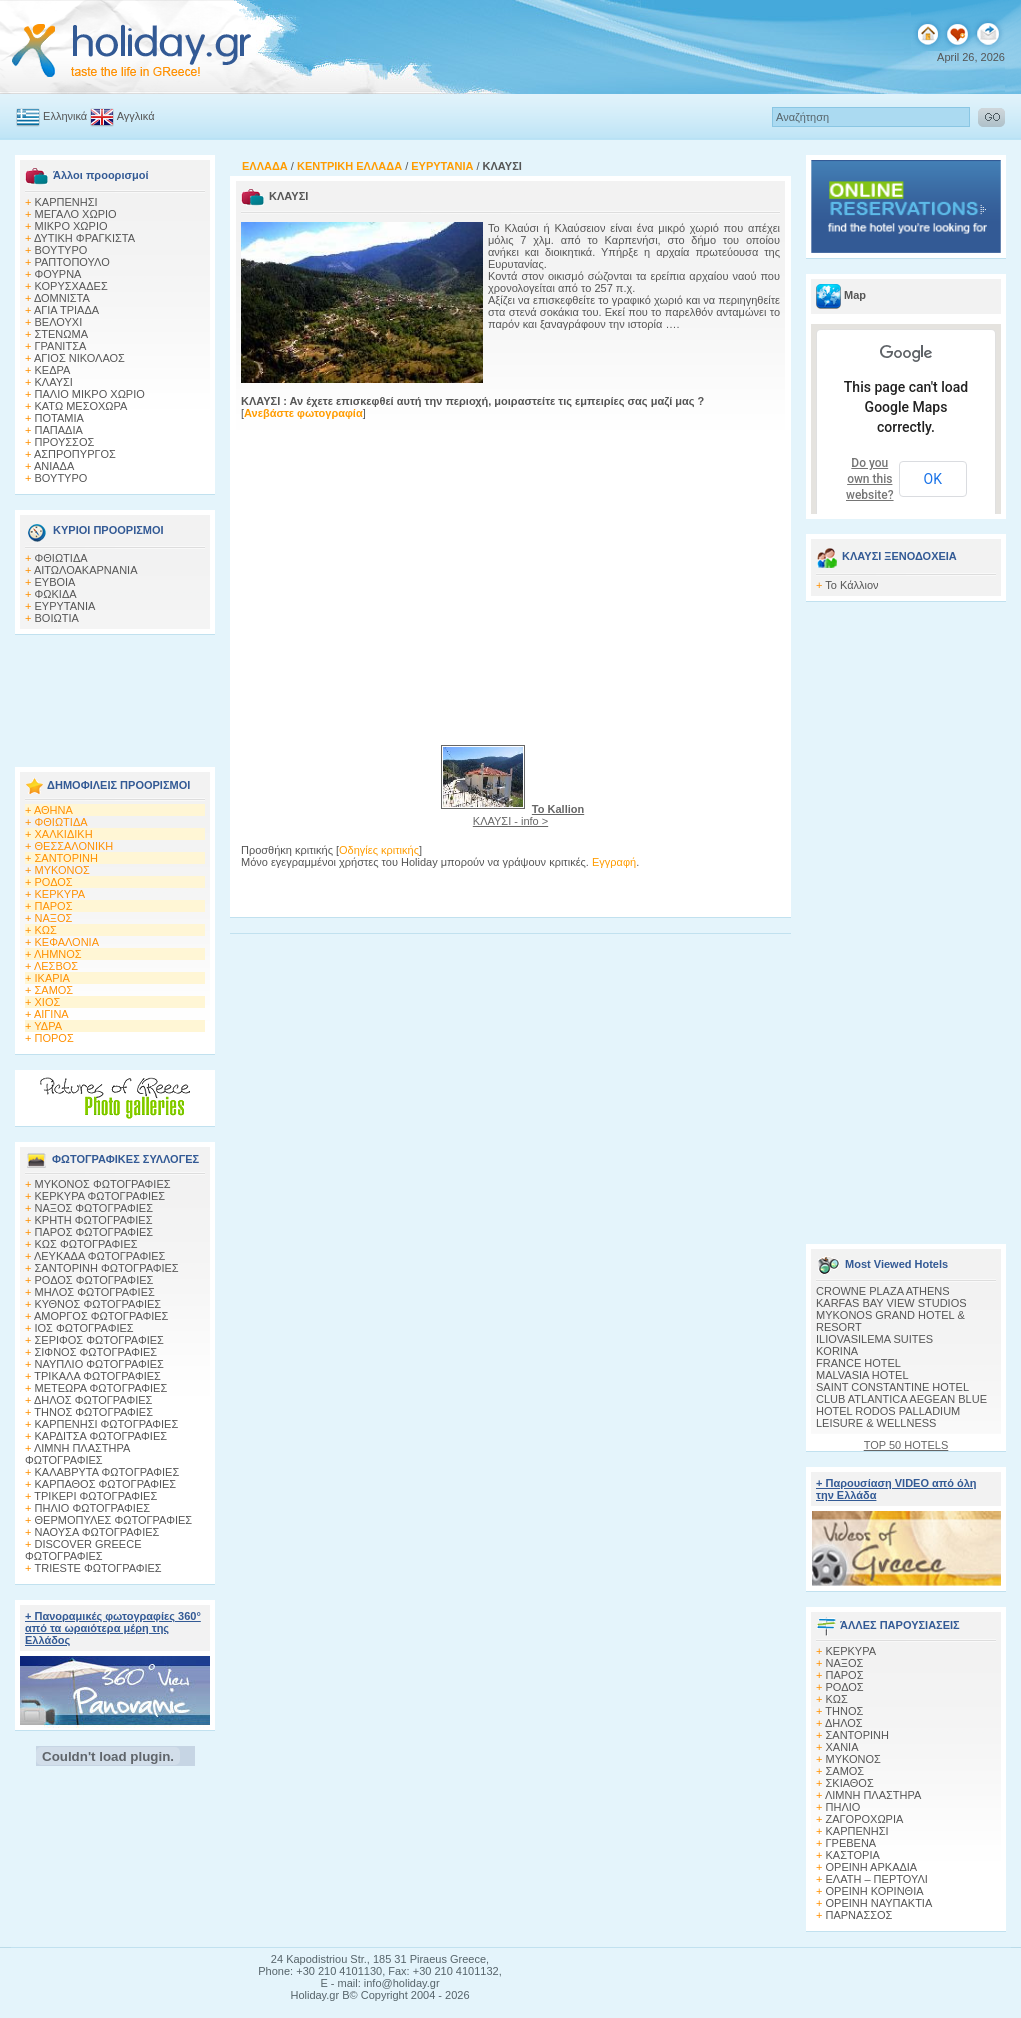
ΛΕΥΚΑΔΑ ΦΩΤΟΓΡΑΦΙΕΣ (99, 1256)
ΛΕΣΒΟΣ (56, 966)
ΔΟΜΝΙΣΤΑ (62, 298)
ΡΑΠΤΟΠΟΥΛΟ (72, 262)
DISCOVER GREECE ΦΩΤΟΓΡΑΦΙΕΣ (83, 1550)
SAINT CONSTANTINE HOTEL (892, 1387)
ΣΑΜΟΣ (54, 990)
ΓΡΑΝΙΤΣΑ (61, 346)
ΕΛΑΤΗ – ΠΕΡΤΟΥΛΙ (877, 1879)
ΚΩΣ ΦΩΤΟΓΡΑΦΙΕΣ (86, 1244)
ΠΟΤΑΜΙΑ (59, 418)
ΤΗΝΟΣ (844, 1711)
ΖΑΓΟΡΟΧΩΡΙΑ (865, 1819)
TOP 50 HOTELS (906, 1445)
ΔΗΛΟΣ (844, 1723)
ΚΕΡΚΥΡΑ (60, 894)
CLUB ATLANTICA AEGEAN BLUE (901, 1399)
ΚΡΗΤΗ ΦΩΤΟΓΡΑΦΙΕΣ (94, 1220)
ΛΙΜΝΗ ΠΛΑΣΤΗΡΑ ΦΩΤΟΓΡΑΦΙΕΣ (77, 1454)
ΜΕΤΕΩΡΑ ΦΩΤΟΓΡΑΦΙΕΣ (101, 1388)
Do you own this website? (870, 479)
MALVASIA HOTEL (862, 1375)
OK (933, 479)
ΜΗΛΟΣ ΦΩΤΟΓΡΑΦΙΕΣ (95, 1292)
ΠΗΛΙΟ (843, 1807)
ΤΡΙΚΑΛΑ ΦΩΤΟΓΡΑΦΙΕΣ (97, 1376)
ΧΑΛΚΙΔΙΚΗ (64, 834)
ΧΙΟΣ (48, 1002)
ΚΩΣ (46, 930)
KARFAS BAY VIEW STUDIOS (891, 1303)
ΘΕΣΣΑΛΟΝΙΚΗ (74, 846)
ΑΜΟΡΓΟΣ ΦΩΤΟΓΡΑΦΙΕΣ (101, 1316)
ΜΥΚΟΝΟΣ (62, 870)
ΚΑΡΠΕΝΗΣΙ (66, 202)
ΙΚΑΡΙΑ (52, 978)
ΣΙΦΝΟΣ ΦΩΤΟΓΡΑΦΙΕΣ (96, 1352)
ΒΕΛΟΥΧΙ (59, 322)
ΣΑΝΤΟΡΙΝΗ (66, 858)
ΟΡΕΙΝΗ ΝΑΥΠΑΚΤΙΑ (879, 1903)
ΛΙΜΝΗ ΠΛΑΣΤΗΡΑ (873, 1795)
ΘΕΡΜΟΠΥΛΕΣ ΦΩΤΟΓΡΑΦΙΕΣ (114, 1520)
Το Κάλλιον (851, 585)
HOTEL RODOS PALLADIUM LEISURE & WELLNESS (888, 1417)
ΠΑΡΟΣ (54, 906)
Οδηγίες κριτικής (379, 850)
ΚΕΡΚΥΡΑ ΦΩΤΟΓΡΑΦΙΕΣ (100, 1196)
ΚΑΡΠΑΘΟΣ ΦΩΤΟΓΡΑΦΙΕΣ (106, 1484)
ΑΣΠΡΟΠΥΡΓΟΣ (75, 454)
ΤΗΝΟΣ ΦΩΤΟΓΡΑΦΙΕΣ (93, 1412)
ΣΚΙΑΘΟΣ (850, 1783)
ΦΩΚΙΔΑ (56, 594)
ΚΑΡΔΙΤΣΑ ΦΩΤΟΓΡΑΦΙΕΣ (101, 1436)
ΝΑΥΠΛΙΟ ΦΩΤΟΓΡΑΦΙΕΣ (99, 1364)
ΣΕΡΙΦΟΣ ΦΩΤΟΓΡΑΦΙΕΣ (99, 1340)
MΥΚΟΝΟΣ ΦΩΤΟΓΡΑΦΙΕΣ (103, 1184)
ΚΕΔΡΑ (53, 370)
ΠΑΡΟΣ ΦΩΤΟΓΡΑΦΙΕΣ (94, 1232)
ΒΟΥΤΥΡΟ (61, 250)
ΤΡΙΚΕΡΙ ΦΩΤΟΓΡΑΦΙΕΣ (95, 1496)
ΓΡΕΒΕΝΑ (851, 1843)
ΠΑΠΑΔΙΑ (59, 430)
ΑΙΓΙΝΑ (51, 1014)
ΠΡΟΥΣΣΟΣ (65, 442)
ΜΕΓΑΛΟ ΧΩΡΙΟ (76, 214)
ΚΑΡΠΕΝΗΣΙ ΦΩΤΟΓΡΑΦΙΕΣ (107, 1424)
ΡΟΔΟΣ (54, 882)
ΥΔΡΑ (48, 1026)
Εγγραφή (614, 862)
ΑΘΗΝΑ (53, 810)
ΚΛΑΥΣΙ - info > (528, 815)
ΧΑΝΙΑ (842, 1747)
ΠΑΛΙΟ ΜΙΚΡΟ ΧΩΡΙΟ (90, 394)
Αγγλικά (136, 116)
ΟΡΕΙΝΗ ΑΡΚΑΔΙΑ (872, 1867)
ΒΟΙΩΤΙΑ (57, 618)
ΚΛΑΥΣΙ (54, 382)
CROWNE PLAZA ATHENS (883, 1291)
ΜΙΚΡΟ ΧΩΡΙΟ (71, 226)
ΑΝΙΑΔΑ (54, 466)
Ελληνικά (65, 116)
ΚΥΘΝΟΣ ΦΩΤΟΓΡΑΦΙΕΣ (98, 1304)
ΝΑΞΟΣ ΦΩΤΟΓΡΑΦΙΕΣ (94, 1208)
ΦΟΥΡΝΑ (58, 274)
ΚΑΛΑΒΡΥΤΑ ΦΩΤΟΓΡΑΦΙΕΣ (107, 1472)
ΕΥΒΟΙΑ (55, 582)
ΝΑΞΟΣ (54, 918)
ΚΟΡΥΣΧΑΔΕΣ (71, 286)
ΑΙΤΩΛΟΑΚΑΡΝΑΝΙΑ (86, 570)
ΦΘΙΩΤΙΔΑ (61, 558)
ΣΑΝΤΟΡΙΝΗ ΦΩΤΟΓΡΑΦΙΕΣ (107, 1268)
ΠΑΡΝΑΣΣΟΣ (859, 1915)
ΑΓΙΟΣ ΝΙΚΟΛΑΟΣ (79, 358)
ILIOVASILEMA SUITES (874, 1339)
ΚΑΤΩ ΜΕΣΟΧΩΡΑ (81, 406)
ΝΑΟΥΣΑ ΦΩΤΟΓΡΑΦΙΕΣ (97, 1532)
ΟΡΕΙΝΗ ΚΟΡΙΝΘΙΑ (875, 1891)
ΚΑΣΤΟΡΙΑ (853, 1855)
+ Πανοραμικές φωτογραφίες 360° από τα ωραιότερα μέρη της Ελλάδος (113, 1628)
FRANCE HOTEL (858, 1363)
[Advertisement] (115, 695)
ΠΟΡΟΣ (54, 1038)
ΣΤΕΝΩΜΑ (62, 334)
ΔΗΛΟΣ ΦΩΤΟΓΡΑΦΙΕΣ (93, 1400)
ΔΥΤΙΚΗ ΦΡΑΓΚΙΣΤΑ (84, 238)
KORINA (837, 1351)
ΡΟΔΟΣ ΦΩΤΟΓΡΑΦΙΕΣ (94, 1280)
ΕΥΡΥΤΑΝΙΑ (65, 606)
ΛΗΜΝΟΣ (58, 954)
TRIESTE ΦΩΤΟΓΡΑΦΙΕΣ (98, 1568)
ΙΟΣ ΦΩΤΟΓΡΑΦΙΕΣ (84, 1328)
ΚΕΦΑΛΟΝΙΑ (67, 942)
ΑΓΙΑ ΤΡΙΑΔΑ (66, 310)
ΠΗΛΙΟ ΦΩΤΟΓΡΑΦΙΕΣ (93, 1508)
